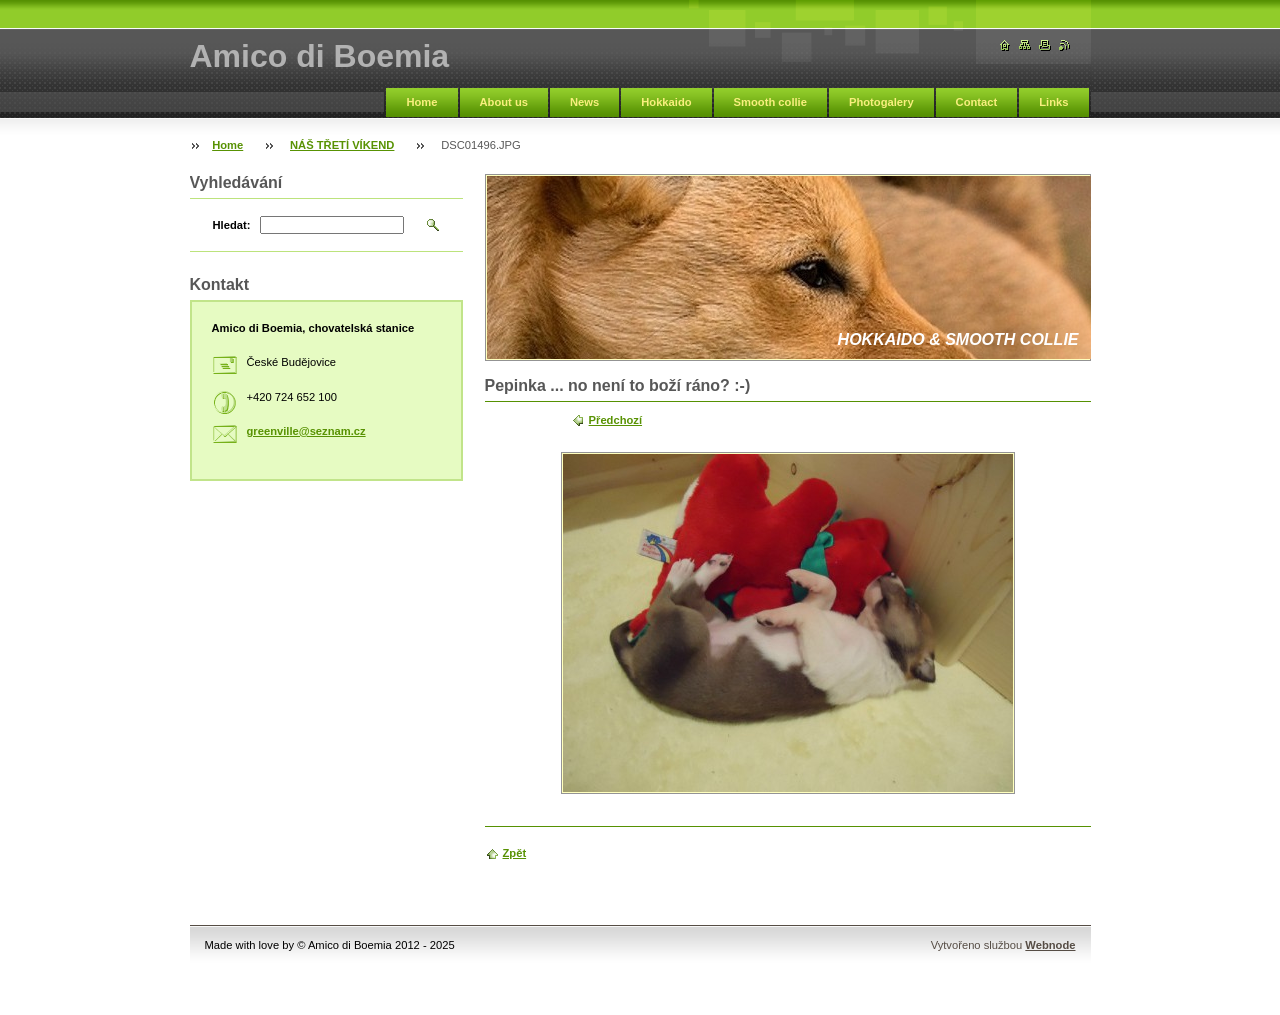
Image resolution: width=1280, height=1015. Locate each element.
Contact (977, 102)
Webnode (1050, 945)
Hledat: (232, 225)
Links (1053, 102)
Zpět (515, 853)
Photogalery (881, 102)
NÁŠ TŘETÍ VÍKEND (342, 145)
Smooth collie (770, 102)
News (584, 102)
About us (504, 102)
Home (421, 102)
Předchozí (615, 420)
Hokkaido (666, 102)
